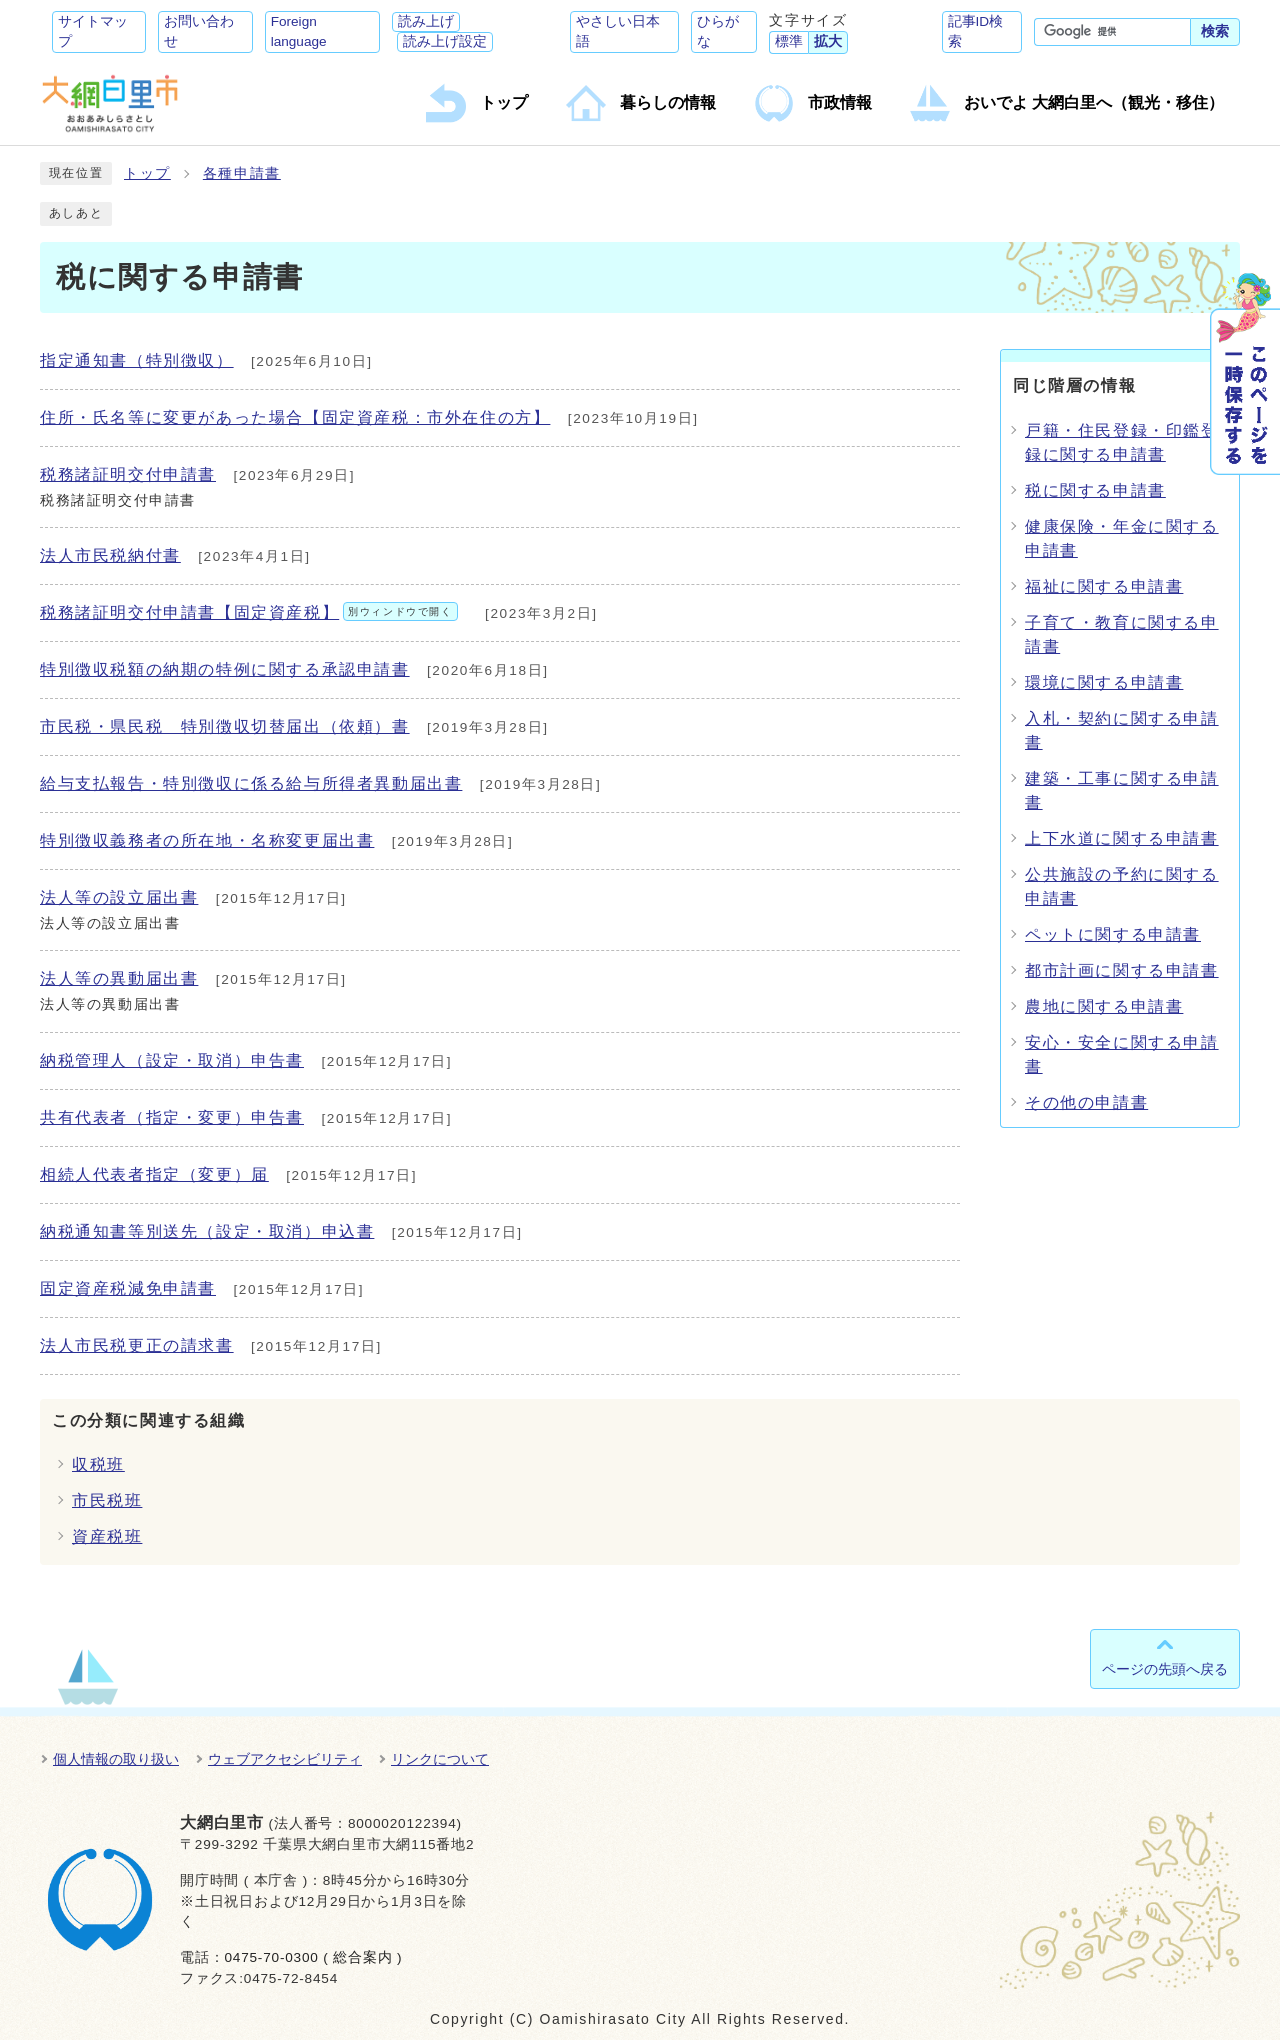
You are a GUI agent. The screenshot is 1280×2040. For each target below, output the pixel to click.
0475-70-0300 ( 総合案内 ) (313, 1957)
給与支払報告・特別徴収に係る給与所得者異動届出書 (251, 783)
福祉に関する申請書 (1104, 586)
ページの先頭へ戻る (1165, 1669)
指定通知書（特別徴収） (137, 360)
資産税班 (107, 1536)
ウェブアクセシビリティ (285, 1759)
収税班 (98, 1464)
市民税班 (107, 1500)
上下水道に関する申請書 (1122, 838)
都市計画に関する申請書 (1122, 970)
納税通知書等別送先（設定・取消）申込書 (207, 1231)
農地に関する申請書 (1104, 1006)
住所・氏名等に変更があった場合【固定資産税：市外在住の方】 (295, 417)
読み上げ (426, 21)
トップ (147, 173)
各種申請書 (242, 173)
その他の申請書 (1086, 1102)
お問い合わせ (199, 31)
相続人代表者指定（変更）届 (154, 1174)
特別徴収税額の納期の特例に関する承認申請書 (225, 669)
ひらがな (718, 31)
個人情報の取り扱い (116, 1759)
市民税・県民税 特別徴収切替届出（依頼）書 (225, 726)
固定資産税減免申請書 (128, 1288)
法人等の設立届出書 (119, 897)
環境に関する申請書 (1104, 682)
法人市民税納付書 (110, 555)
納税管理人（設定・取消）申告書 (172, 1060)
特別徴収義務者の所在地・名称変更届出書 (207, 840)
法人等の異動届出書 (119, 978)
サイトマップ (93, 31)
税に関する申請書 (1095, 490)
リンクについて (440, 1759)
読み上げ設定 (445, 41)
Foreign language (299, 31)
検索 (1215, 31)
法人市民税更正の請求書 (137, 1345)
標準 (789, 41)
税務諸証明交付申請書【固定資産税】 (249, 612)
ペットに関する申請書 (1113, 934)
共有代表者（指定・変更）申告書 (172, 1117)
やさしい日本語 (618, 31)
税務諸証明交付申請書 (128, 474)
